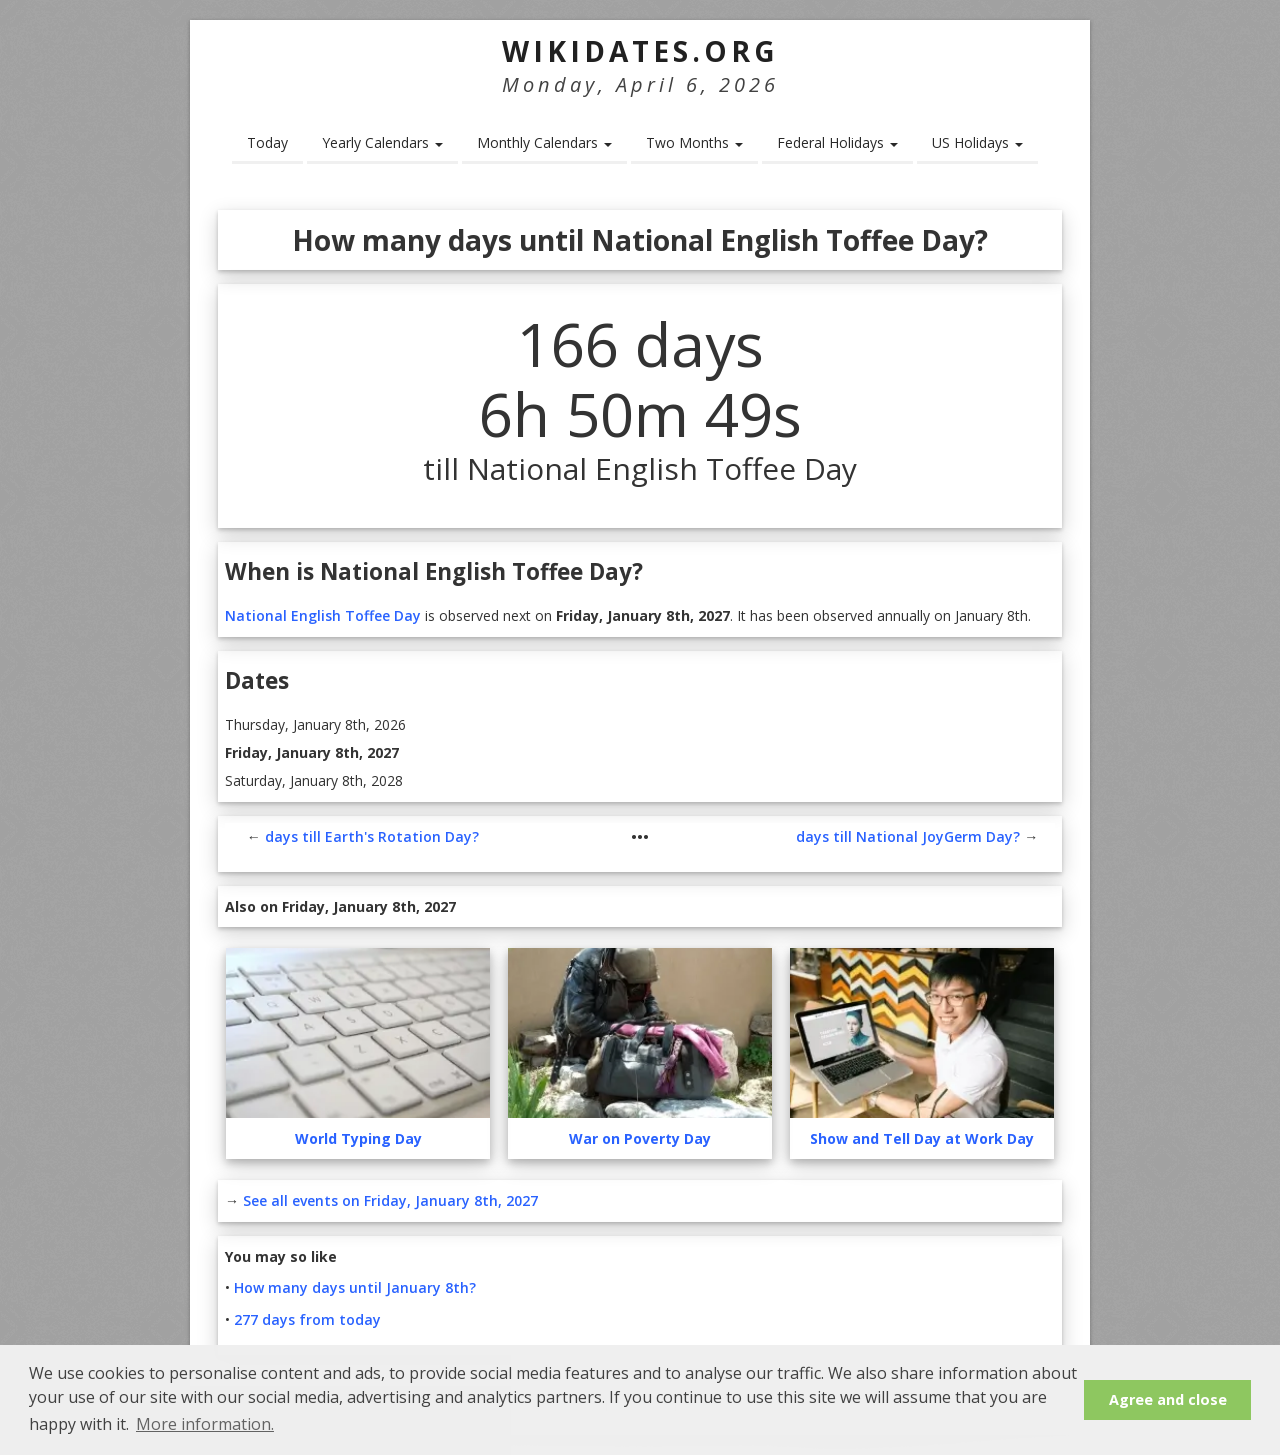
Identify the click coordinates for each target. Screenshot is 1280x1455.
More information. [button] (205, 1424)
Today (267, 142)
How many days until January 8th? (355, 1287)
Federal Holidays (837, 142)
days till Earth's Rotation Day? (372, 836)
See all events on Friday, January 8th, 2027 (390, 1200)
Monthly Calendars (544, 142)
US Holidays (977, 142)
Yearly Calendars (382, 142)
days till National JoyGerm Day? (908, 836)
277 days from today (307, 1319)
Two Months (694, 142)
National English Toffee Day (323, 615)
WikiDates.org (640, 51)
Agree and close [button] (1168, 1399)
